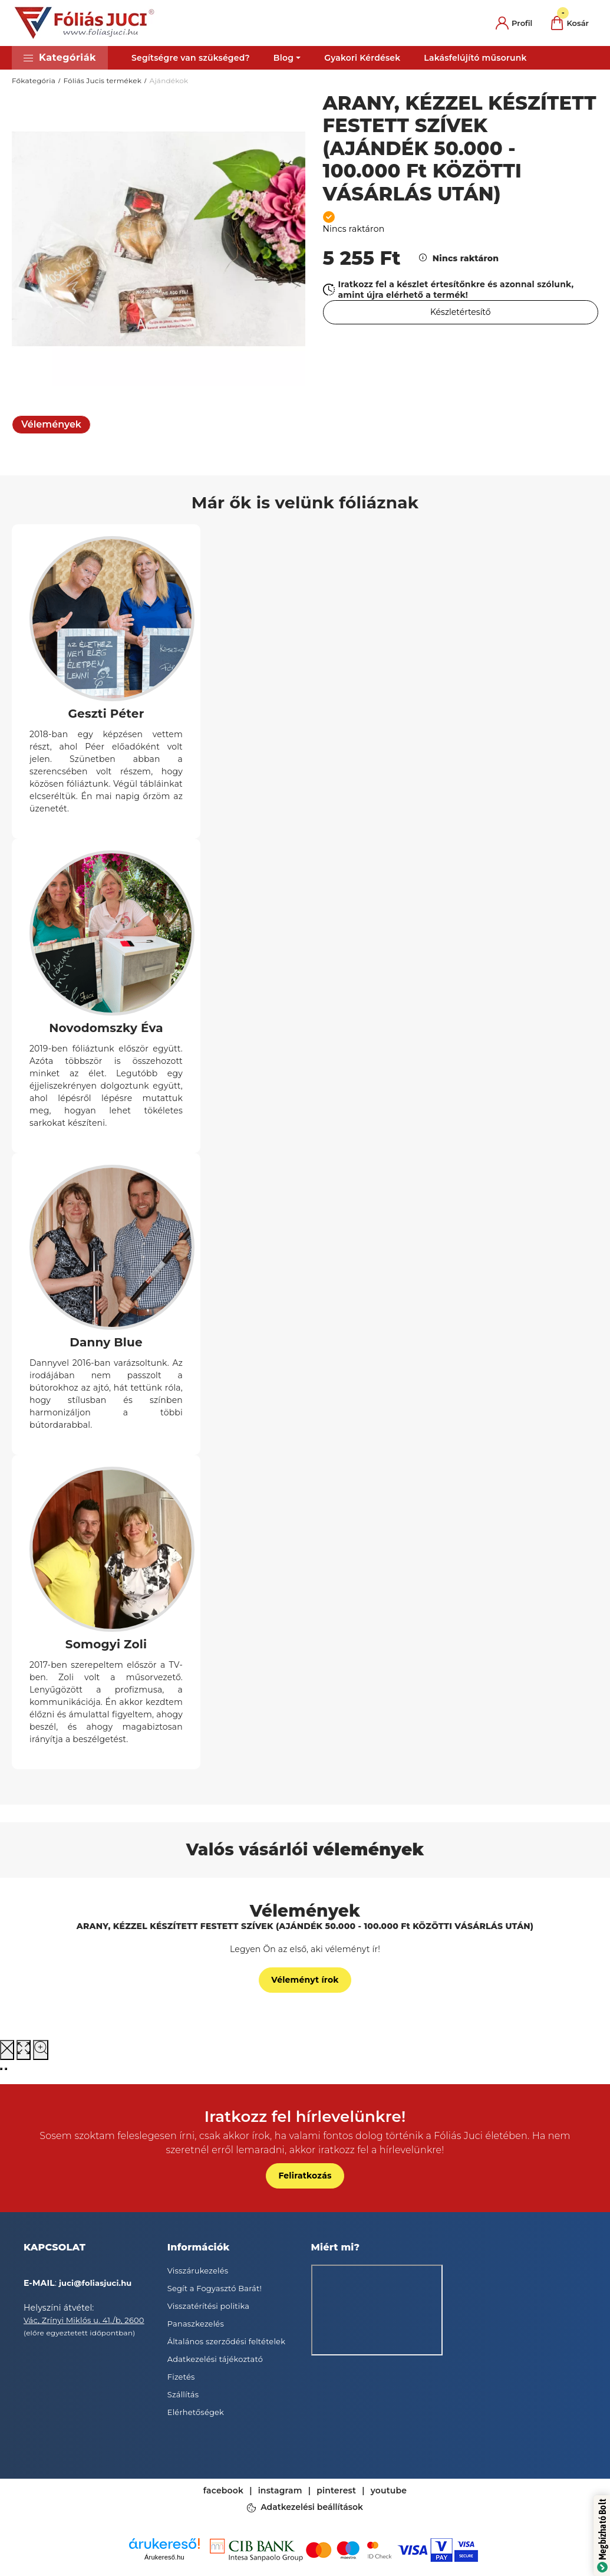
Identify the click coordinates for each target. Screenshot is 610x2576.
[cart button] (570, 23)
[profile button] (514, 23)
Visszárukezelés (198, 2270)
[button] (60, 58)
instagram (280, 2490)
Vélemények (51, 424)
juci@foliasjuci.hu (95, 2283)
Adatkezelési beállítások (312, 2507)
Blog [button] (283, 57)
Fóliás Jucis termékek (102, 80)
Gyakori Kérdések (362, 57)
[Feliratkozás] (461, 312)
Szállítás (183, 2394)
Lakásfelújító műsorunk (475, 57)
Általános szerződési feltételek (226, 2341)
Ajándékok (169, 80)
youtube (389, 2490)
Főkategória (33, 80)
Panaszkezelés (195, 2323)
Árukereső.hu (164, 2557)
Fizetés (181, 2376)
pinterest (336, 2490)
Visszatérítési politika (208, 2306)
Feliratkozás (304, 2175)
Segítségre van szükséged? (190, 57)
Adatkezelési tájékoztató (215, 2359)
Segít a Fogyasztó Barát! (214, 2288)
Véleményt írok (304, 1979)
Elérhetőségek (195, 2412)
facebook (223, 2490)
